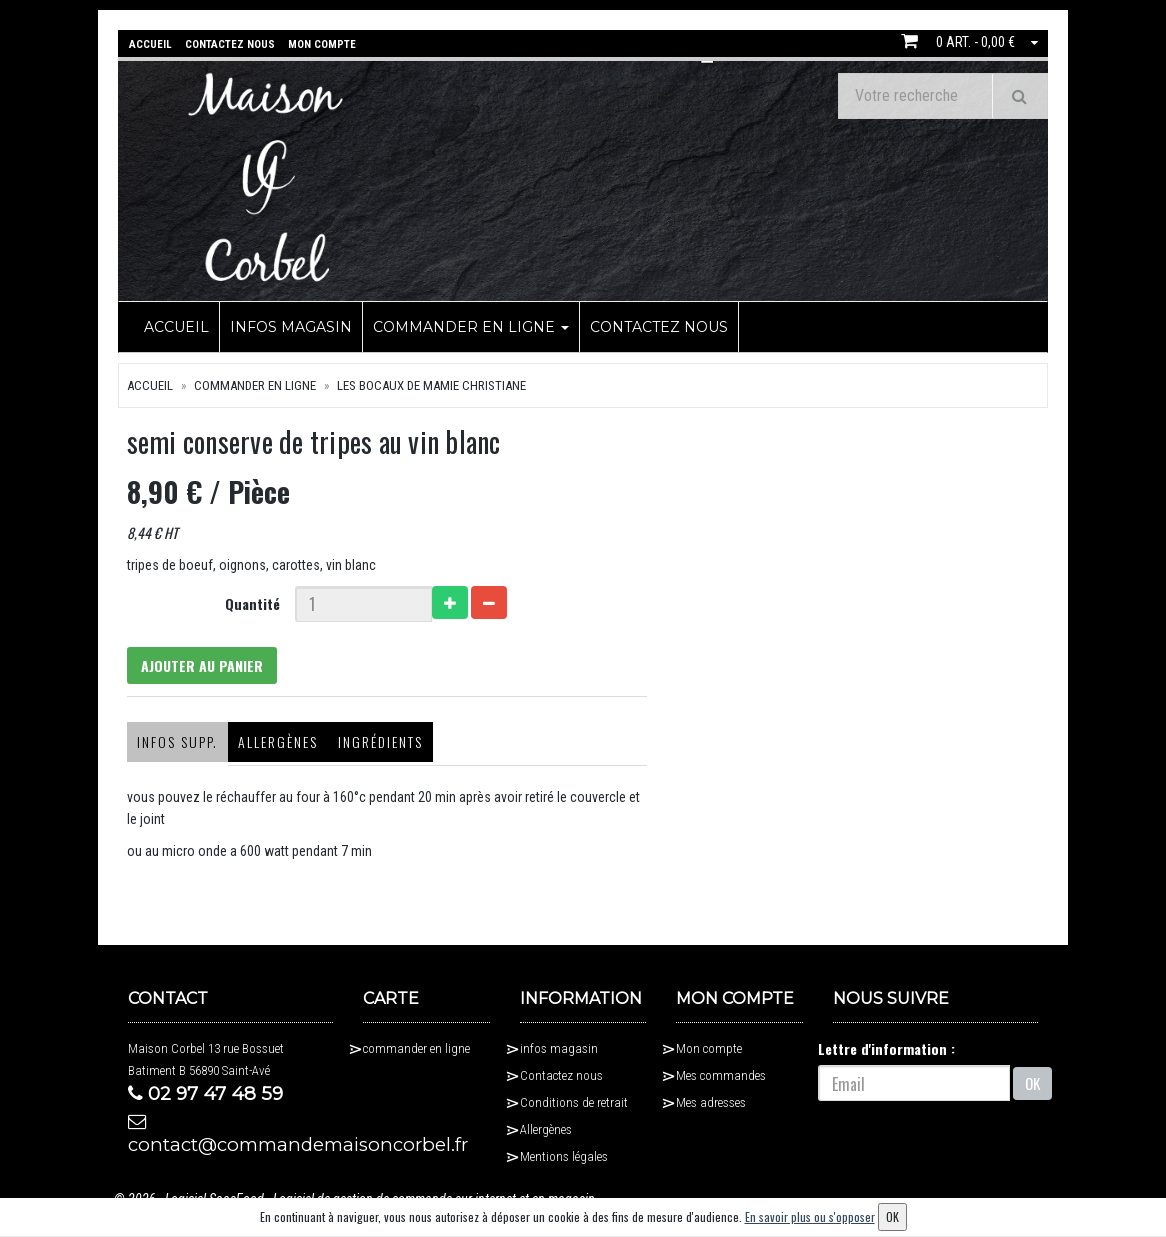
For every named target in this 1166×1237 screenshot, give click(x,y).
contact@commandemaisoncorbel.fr (230, 1140)
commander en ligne (471, 326)
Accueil (176, 326)
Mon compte (709, 1052)
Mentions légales (564, 1160)
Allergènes (269, 745)
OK (1032, 1087)
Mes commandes (721, 1079)
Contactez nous (659, 326)
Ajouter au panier (199, 666)
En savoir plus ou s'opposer (810, 1216)
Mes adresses (711, 1106)
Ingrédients (371, 745)
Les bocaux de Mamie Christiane (431, 384)
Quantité (247, 602)
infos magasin (291, 326)
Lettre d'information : (886, 1052)
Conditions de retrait (574, 1106)
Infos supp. (168, 745)
